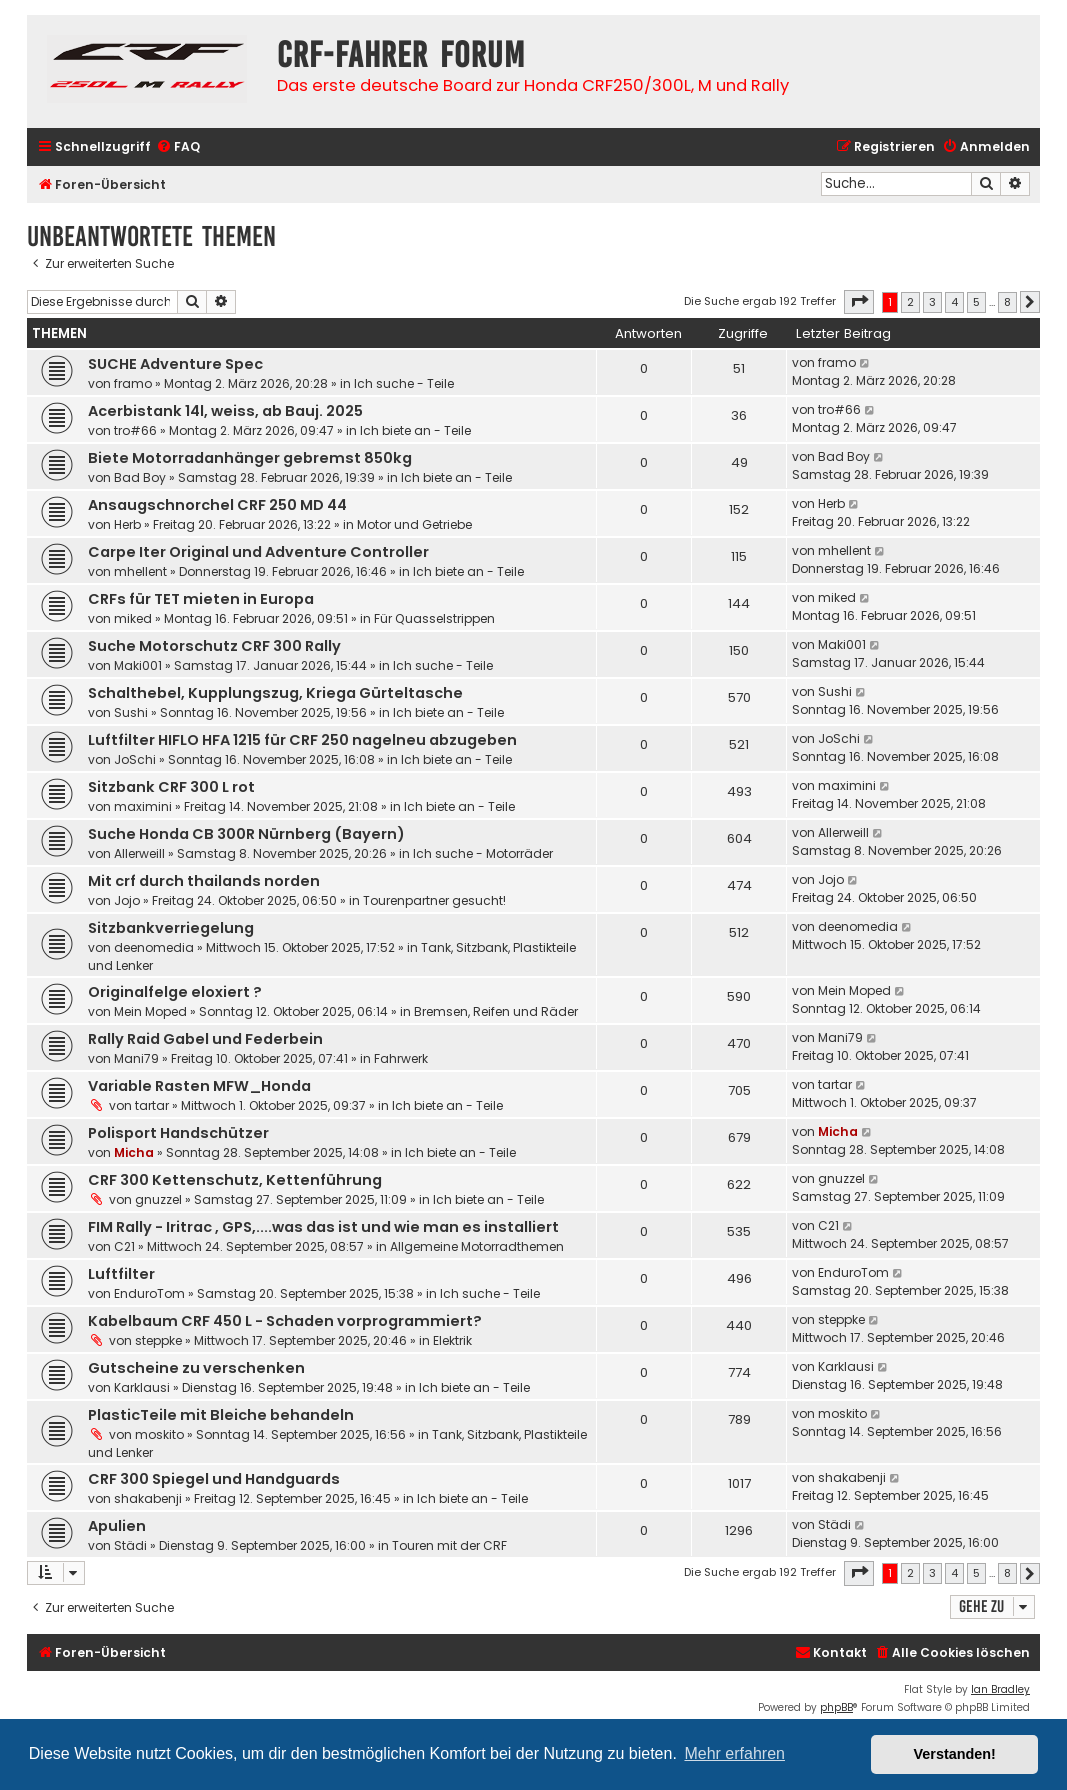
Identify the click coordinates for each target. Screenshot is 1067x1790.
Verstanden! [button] (955, 1754)
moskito (159, 1434)
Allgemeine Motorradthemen (477, 1246)
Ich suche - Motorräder (483, 853)
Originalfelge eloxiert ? (175, 992)
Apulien (117, 1526)
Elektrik (452, 1340)
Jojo (127, 900)
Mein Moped (150, 1011)
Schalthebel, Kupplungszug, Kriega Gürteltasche (275, 693)
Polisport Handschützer (178, 1133)
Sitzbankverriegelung (171, 928)
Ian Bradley (1000, 1689)
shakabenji (148, 1498)
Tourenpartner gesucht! (434, 900)
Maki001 (138, 665)
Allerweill (139, 853)
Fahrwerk (401, 1058)
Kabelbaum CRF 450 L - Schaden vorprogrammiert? (285, 1321)
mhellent (140, 571)
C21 (124, 1246)
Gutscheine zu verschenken (196, 1368)
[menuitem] (178, 147)
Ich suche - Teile (404, 383)
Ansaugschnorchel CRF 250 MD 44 (217, 505)
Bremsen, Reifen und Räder (496, 1011)
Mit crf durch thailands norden (204, 881)
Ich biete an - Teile (415, 430)
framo (133, 383)
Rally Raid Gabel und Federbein (205, 1039)
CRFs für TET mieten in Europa (201, 599)
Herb (127, 524)
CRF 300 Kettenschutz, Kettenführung (235, 1180)
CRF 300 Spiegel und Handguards (214, 1479)
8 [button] (1007, 302)
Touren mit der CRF (449, 1545)
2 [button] (910, 302)
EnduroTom (149, 1293)
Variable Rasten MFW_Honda (199, 1086)
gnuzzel (158, 1199)
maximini (143, 806)
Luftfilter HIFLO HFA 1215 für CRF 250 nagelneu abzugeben (302, 740)
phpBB (836, 1707)
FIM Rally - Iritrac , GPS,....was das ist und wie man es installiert (323, 1227)
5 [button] (976, 302)
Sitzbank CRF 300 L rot (171, 787)
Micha (134, 1152)
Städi (130, 1545)
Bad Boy (140, 477)
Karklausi (142, 1387)
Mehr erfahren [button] (734, 1753)
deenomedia (154, 947)
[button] (859, 302)
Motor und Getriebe (414, 524)
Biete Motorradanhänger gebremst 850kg (250, 458)
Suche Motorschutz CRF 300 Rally (214, 646)
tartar (152, 1105)
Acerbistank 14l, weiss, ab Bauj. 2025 (225, 411)
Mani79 (136, 1058)
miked (133, 618)
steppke (158, 1340)
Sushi (131, 712)
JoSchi (135, 759)
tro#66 (135, 430)
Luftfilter (121, 1274)
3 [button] (932, 302)
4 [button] (954, 302)
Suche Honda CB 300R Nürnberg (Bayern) (246, 834)
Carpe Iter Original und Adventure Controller (258, 552)
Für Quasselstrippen (434, 618)
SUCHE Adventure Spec (175, 364)
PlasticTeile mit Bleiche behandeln (221, 1415)
